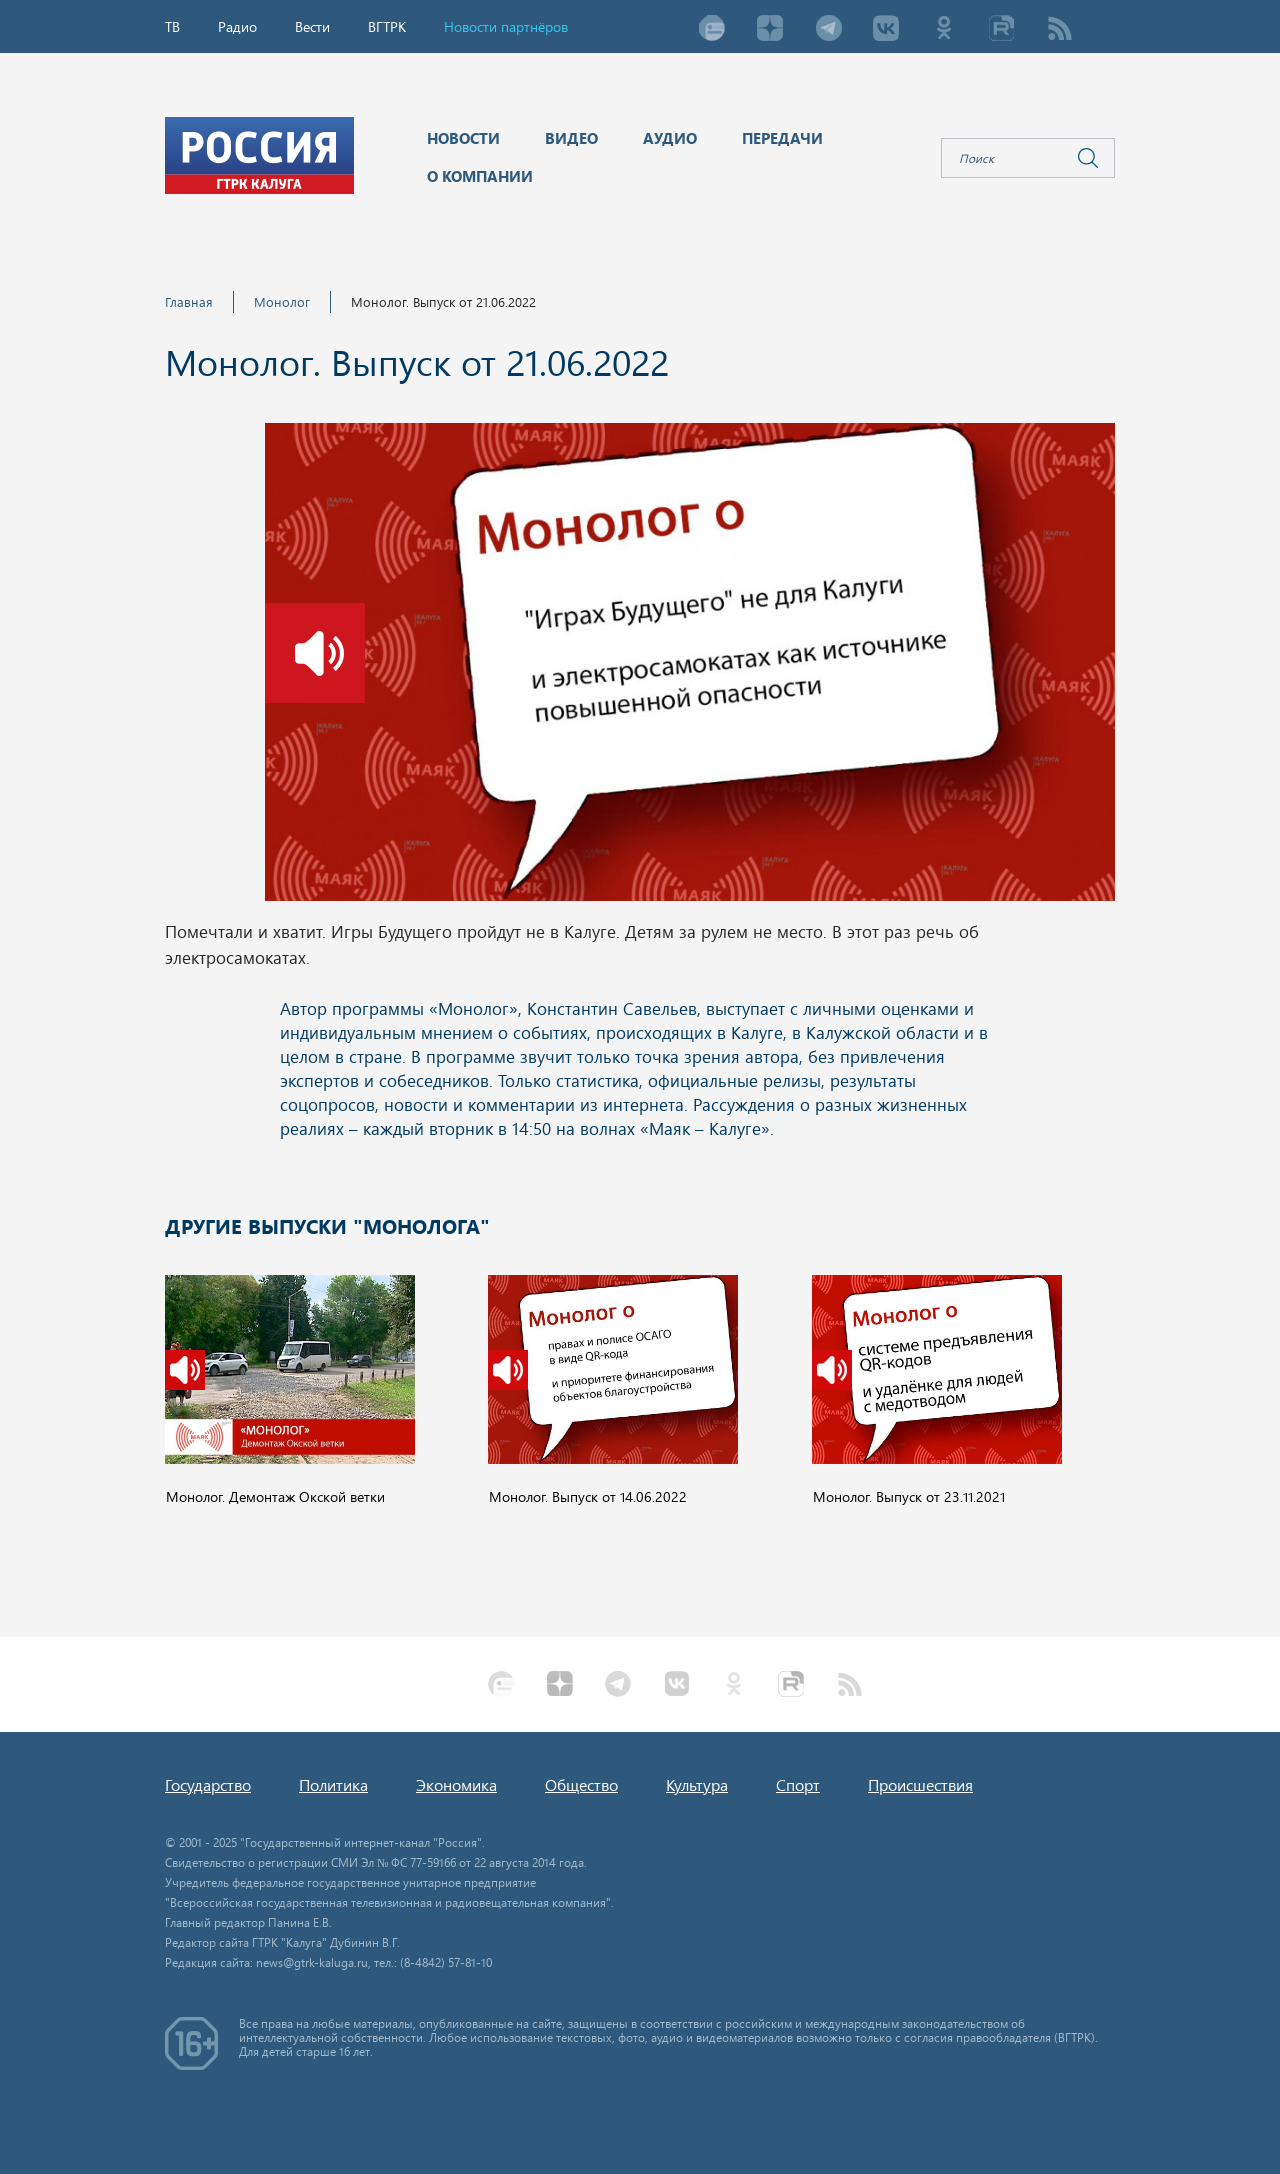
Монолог (282, 301)
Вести (312, 26)
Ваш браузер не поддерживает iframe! (640, 1071)
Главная (189, 301)
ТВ (172, 26)
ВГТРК (387, 26)
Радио (237, 26)
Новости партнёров (506, 26)
